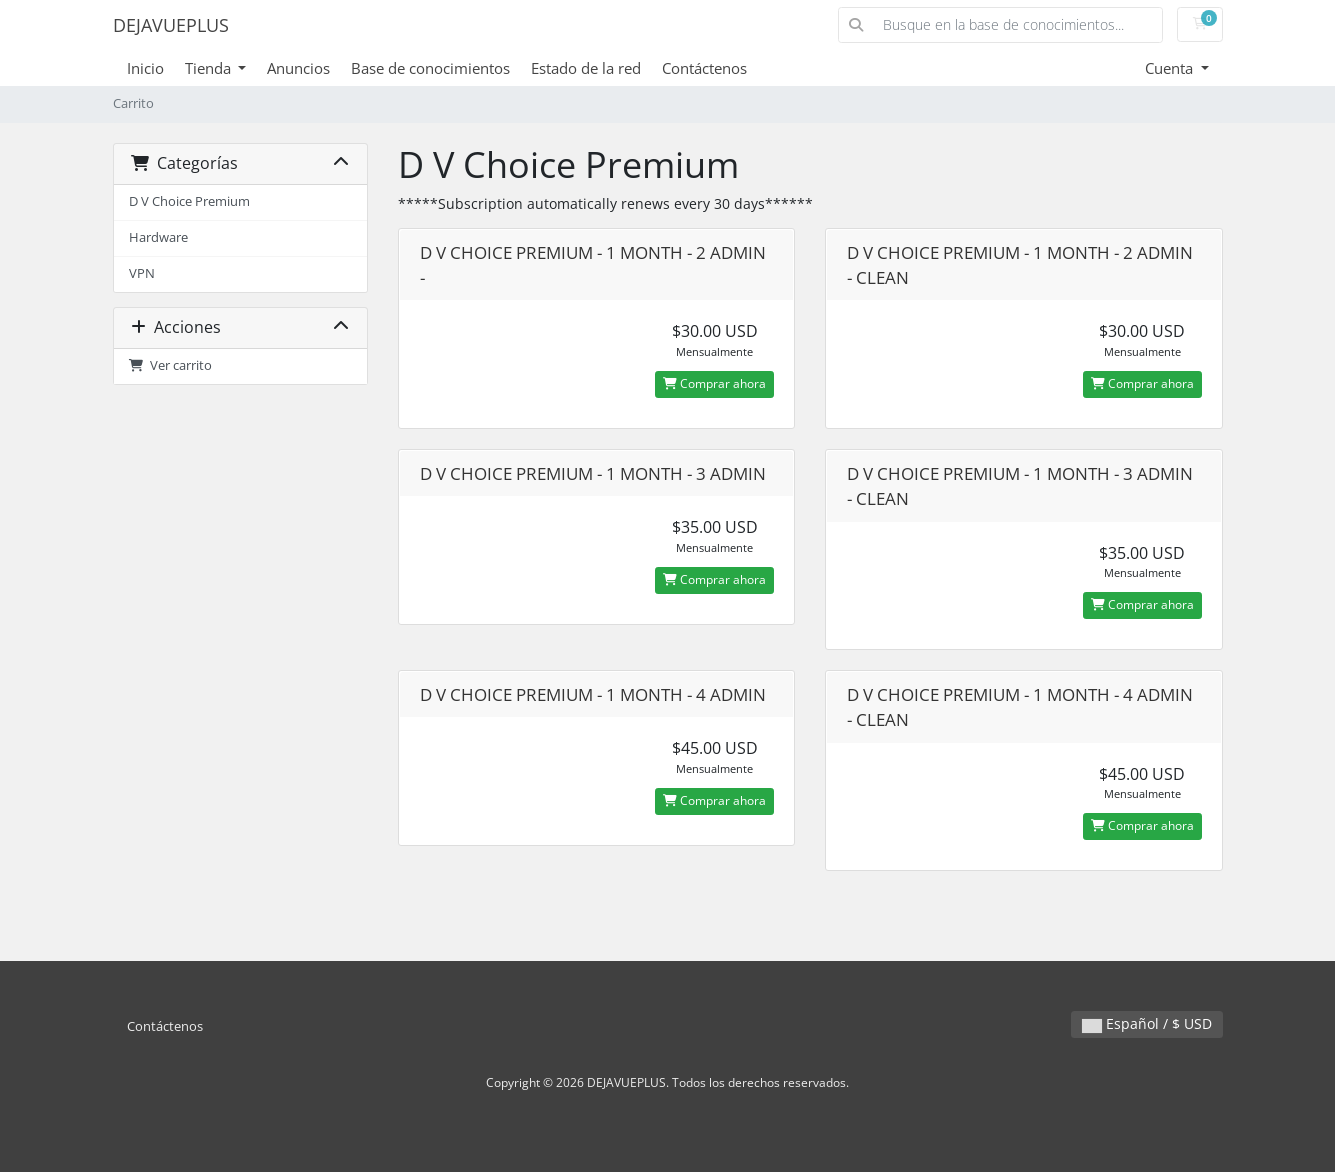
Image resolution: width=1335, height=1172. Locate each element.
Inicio (145, 68)
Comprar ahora (714, 383)
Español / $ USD (1147, 1023)
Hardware (158, 237)
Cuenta (1171, 68)
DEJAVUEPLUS (171, 25)
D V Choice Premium (189, 201)
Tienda (210, 68)
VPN (142, 273)
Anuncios (298, 68)
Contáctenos (704, 68)
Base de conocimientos (430, 68)
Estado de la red (586, 68)
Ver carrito (171, 365)
